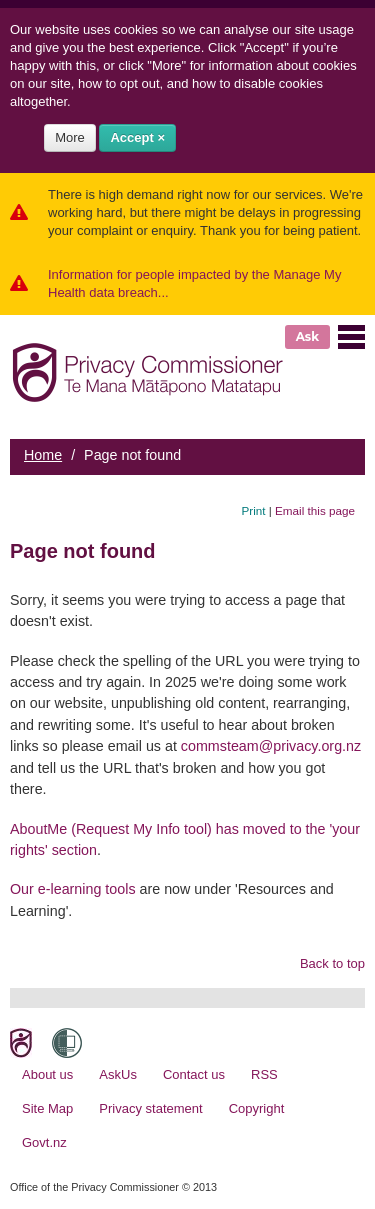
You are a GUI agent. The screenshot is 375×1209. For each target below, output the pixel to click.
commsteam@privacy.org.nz (271, 746)
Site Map (47, 1108)
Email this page (315, 510)
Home (43, 455)
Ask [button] (307, 336)
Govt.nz (44, 1142)
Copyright (257, 1108)
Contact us (194, 1074)
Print (254, 510)
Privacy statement (150, 1108)
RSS (264, 1074)
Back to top (332, 963)
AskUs (118, 1074)
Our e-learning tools (73, 889)
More (70, 137)
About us (47, 1074)
